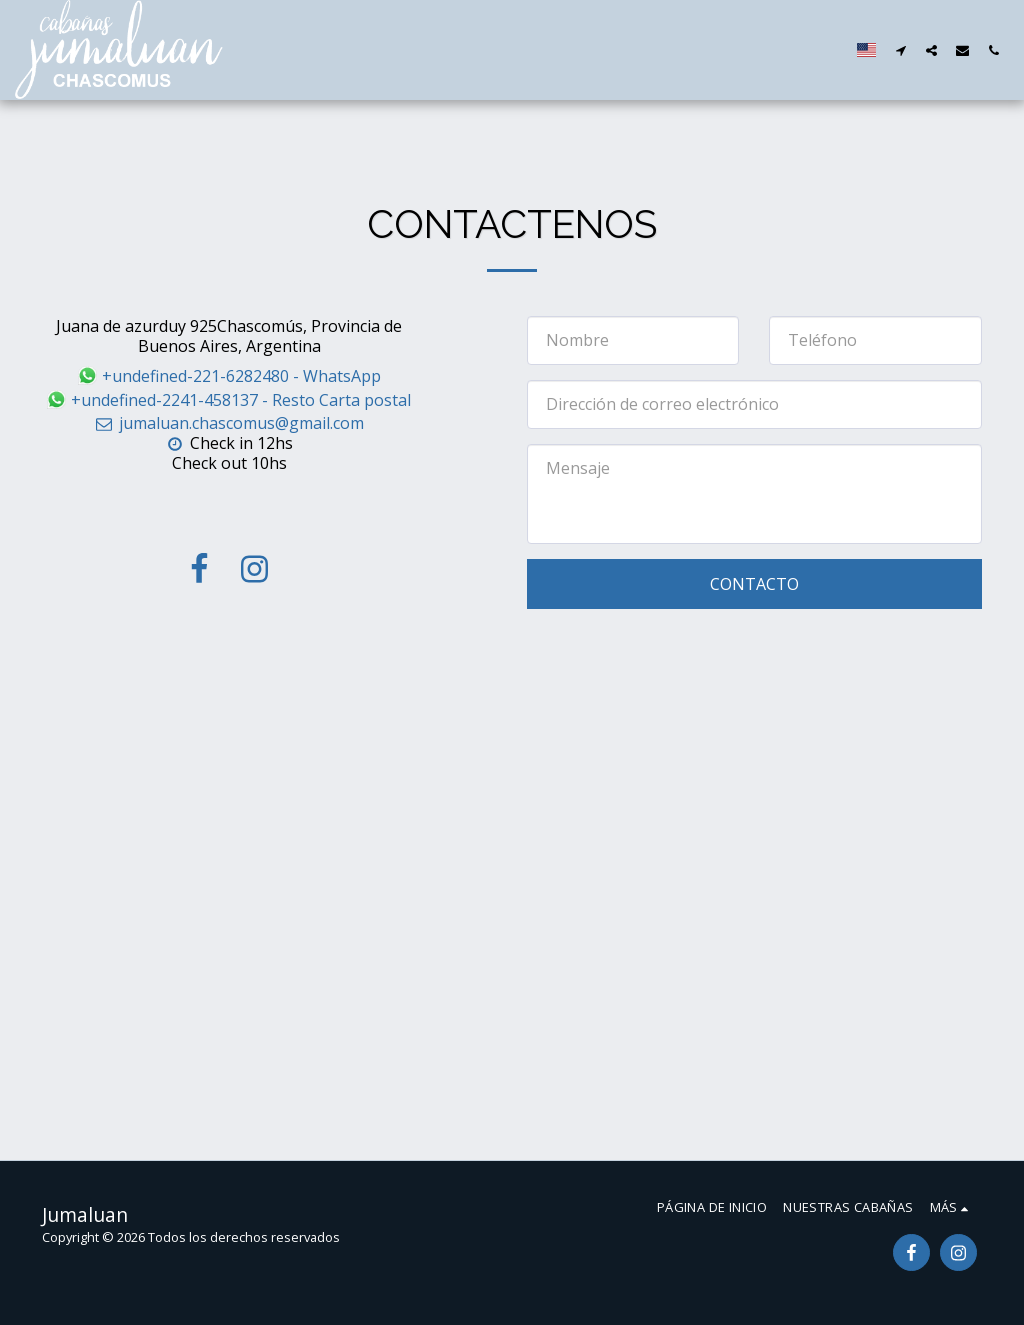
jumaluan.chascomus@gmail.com (229, 423)
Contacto (754, 584)
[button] (900, 50)
